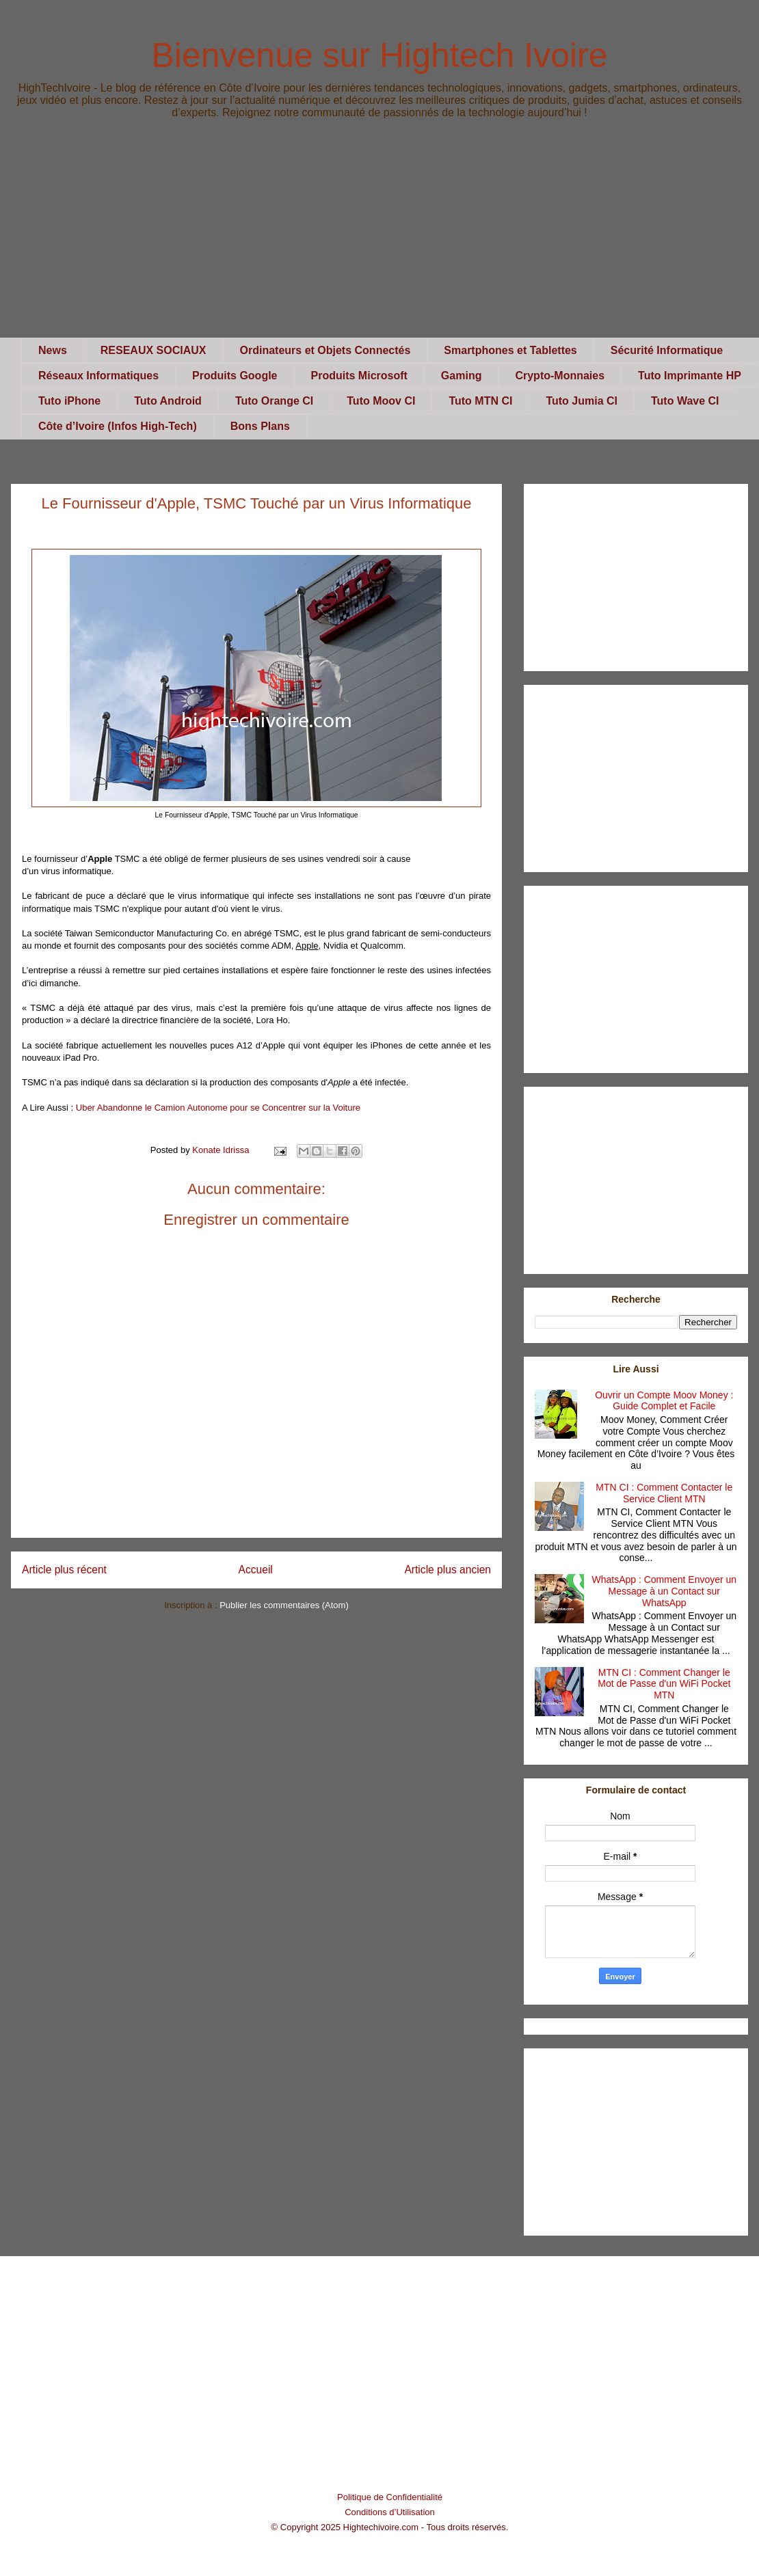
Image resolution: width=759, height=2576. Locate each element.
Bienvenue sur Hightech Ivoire (379, 55)
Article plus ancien (447, 1569)
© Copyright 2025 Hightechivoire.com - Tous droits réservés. (390, 2527)
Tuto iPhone (69, 401)
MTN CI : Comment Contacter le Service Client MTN (664, 1493)
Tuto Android (168, 401)
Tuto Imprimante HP (689, 375)
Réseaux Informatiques (98, 375)
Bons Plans (260, 426)
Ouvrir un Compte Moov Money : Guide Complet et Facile (664, 1400)
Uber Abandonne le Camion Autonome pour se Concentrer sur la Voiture (218, 1107)
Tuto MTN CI (480, 401)
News (52, 350)
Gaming (461, 375)
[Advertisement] (379, 242)
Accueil (256, 1569)
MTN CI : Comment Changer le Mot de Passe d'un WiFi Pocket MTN (664, 1684)
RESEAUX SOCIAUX (154, 350)
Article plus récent (64, 1569)
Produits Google (234, 375)
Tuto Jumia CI (581, 401)
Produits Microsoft (359, 375)
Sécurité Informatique (667, 350)
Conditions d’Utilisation (390, 2512)
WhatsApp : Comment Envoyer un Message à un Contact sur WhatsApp (663, 1591)
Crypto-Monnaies (559, 375)
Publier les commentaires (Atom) (284, 1605)
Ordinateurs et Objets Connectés (325, 350)
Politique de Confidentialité (389, 2497)
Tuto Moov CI (381, 401)
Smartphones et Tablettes (510, 350)
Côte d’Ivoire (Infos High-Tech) (117, 426)
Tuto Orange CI (274, 401)
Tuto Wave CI (685, 401)
